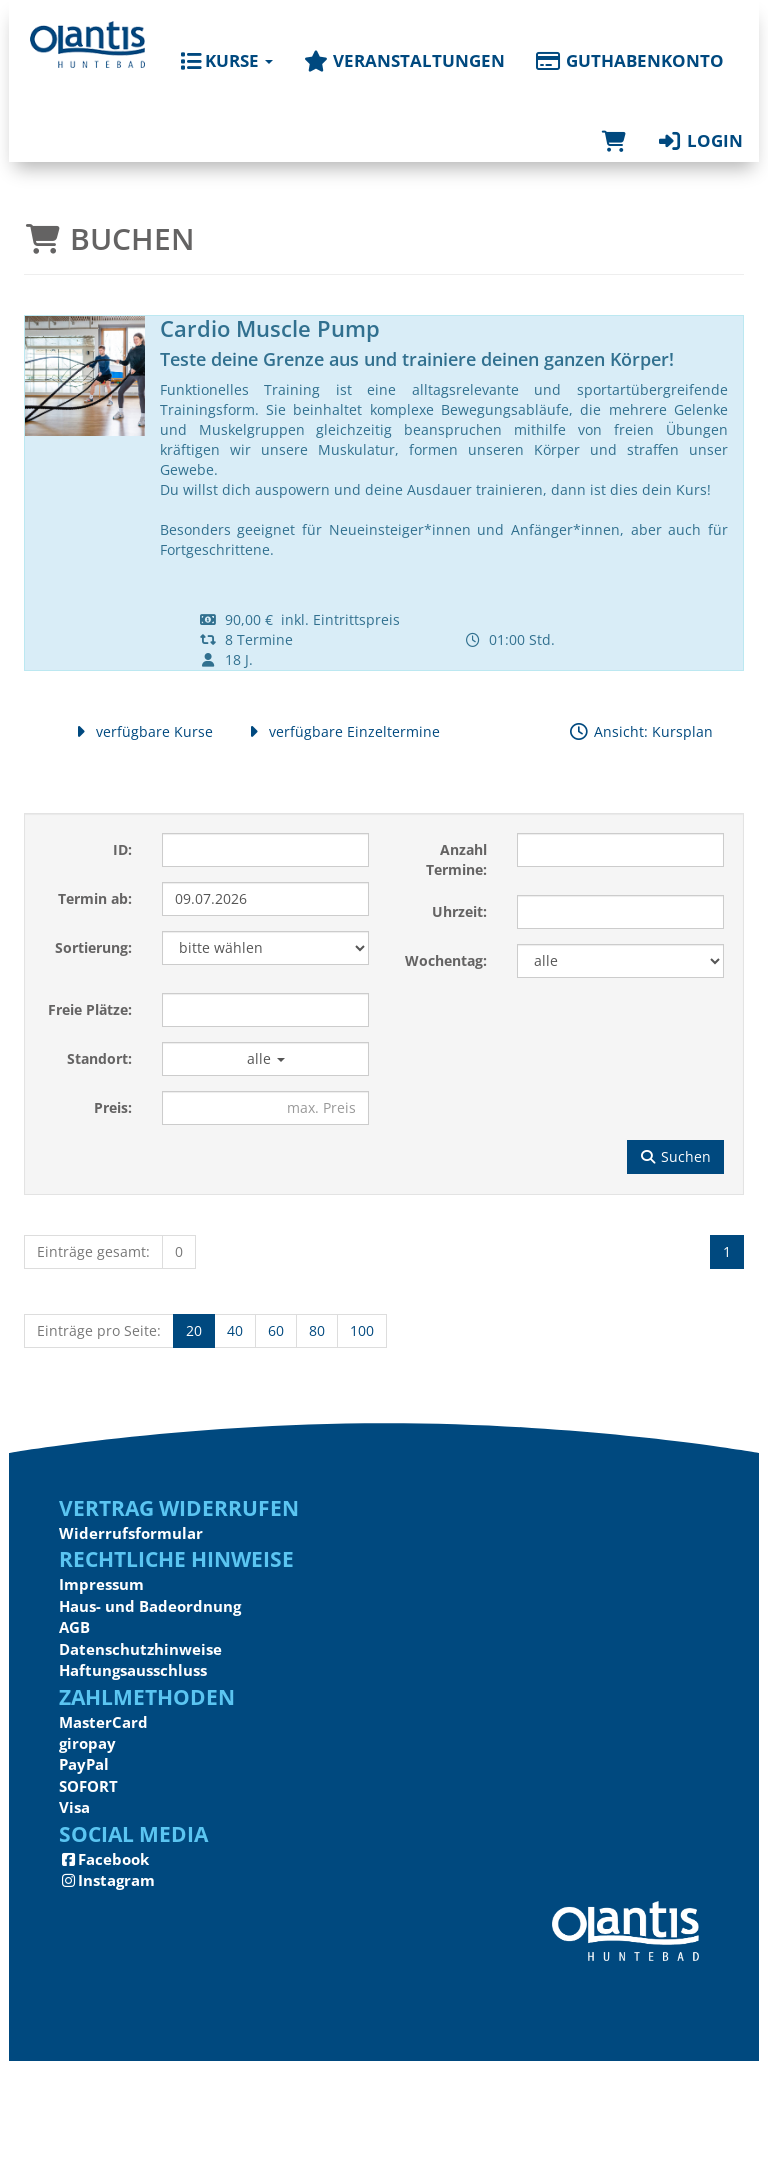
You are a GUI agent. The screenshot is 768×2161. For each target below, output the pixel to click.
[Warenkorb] (614, 121)
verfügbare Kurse (141, 731)
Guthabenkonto (629, 60)
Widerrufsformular (131, 1533)
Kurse (226, 60)
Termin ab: (95, 898)
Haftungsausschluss (133, 1670)
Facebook (104, 1859)
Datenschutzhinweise (140, 1649)
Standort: (99, 1058)
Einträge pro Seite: (99, 1330)
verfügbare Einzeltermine (341, 731)
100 (362, 1330)
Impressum (101, 1584)
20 (194, 1330)
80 (317, 1330)
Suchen (676, 1156)
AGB (74, 1627)
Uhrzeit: (459, 911)
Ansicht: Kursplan (640, 731)
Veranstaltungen (404, 60)
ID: (122, 849)
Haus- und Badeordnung (150, 1606)
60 (276, 1330)
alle (266, 1058)
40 (235, 1330)
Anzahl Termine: (456, 859)
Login (699, 140)
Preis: (113, 1107)
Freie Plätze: (90, 1009)
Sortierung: (93, 947)
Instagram (107, 1880)
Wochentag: (446, 960)
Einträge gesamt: (93, 1251)
